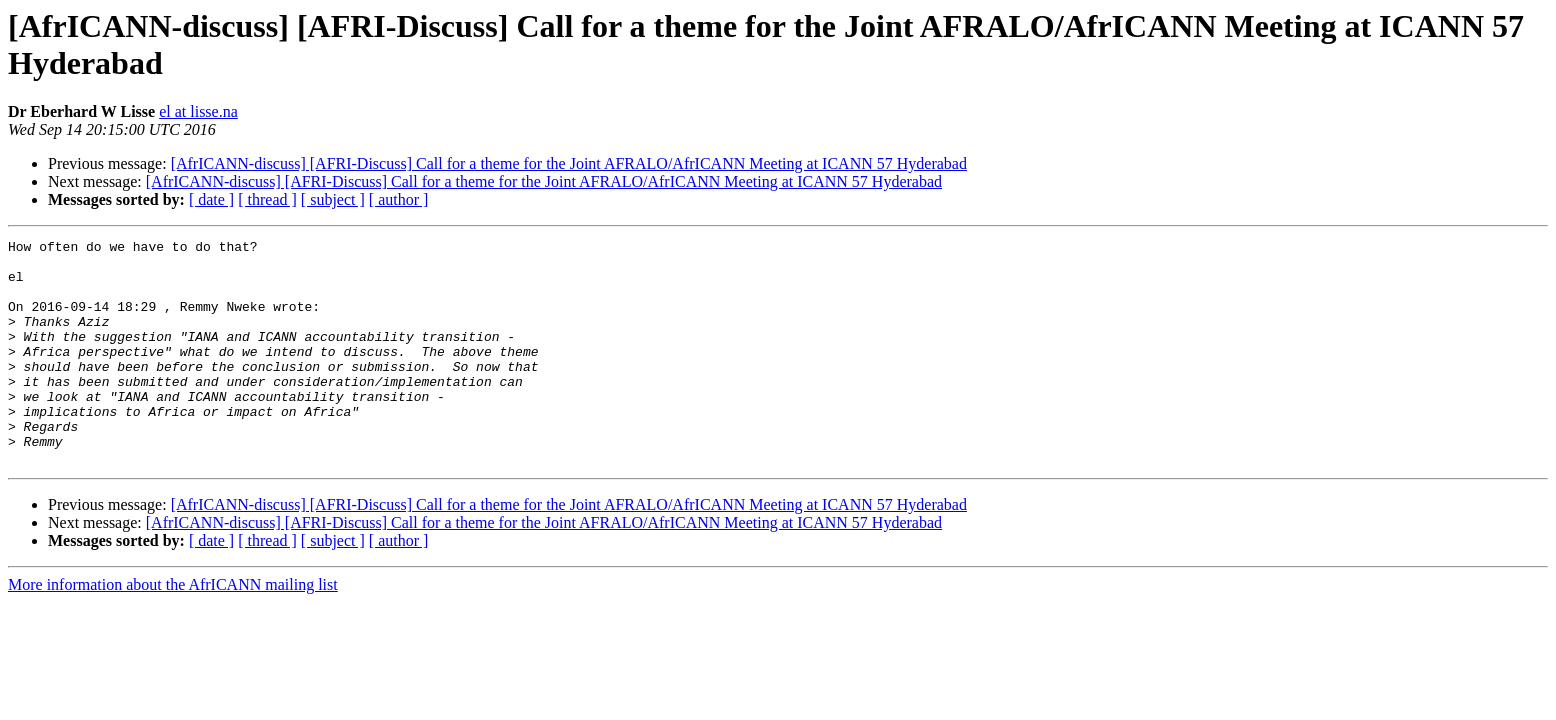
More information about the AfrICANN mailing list (173, 629)
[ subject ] (333, 199)
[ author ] (399, 199)
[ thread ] (267, 199)
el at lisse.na (198, 111)
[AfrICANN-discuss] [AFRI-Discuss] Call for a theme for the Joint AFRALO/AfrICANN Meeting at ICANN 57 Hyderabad (569, 163)
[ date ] (211, 199)
